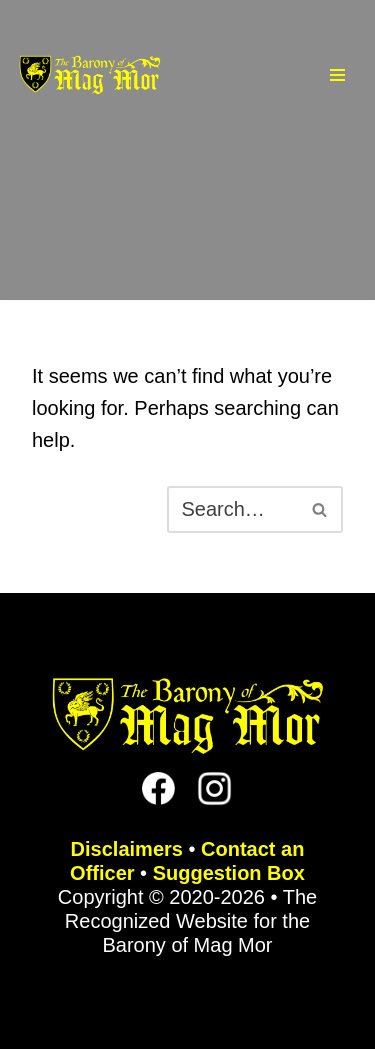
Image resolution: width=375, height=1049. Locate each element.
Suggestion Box (229, 873)
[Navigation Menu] (337, 75)
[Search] (232, 509)
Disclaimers (127, 849)
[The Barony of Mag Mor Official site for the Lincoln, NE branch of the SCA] (90, 75)
